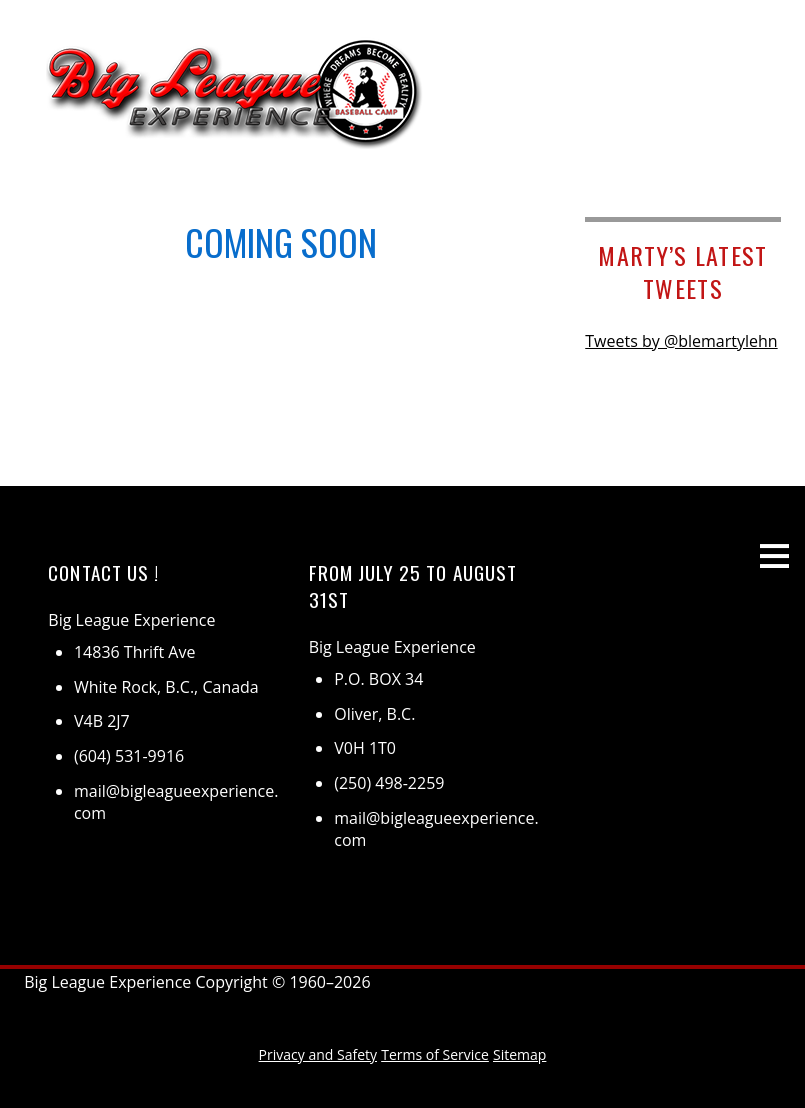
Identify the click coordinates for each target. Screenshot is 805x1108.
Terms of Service (435, 1054)
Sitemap (519, 1054)
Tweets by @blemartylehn (681, 341)
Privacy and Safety (318, 1054)
